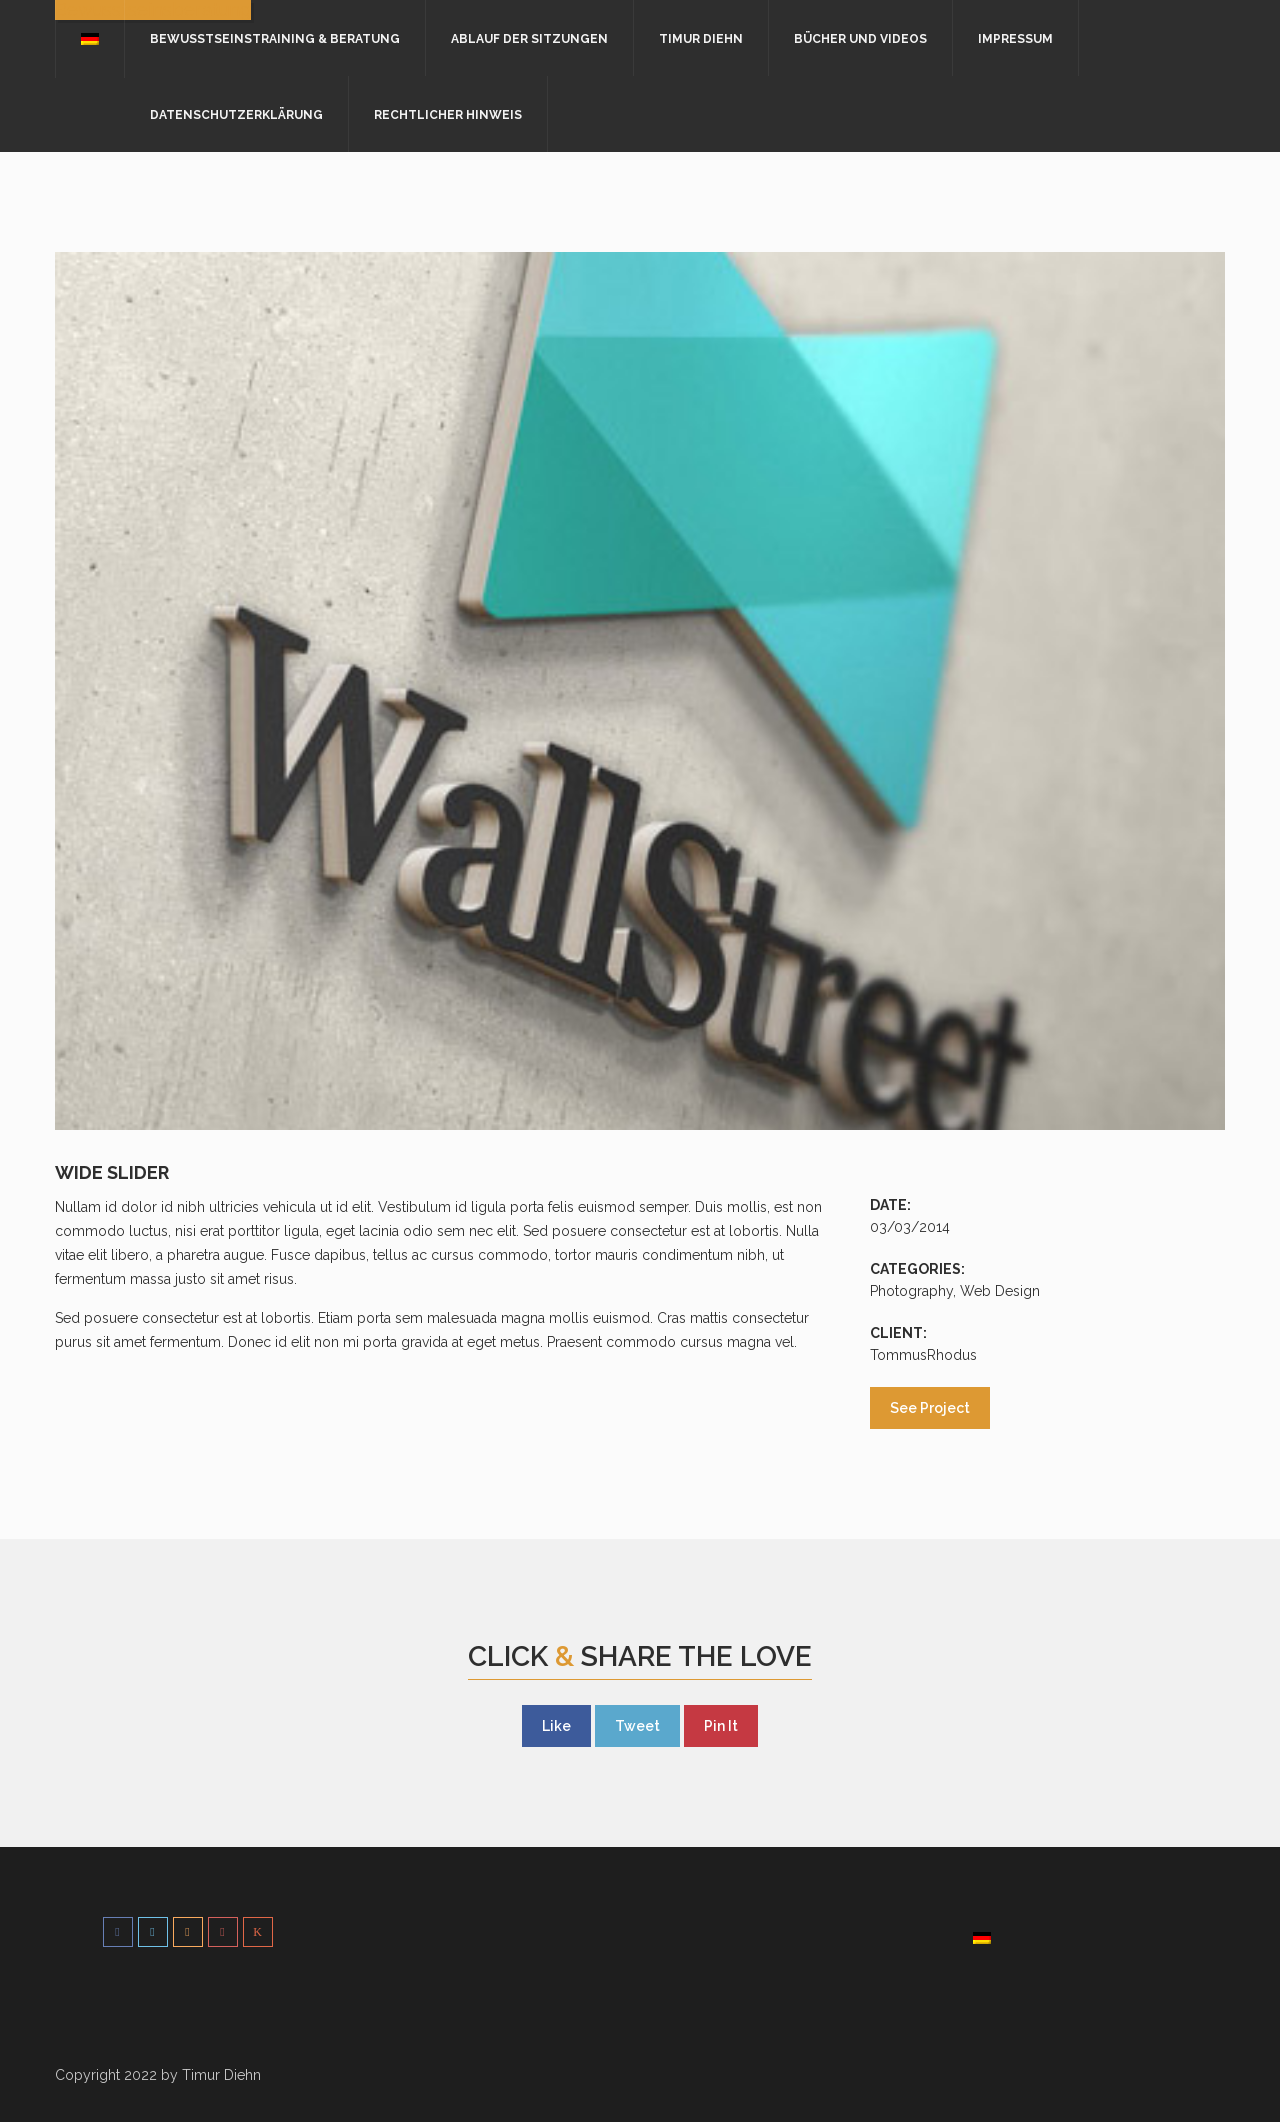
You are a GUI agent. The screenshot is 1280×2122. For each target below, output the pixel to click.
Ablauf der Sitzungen (529, 39)
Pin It (721, 1726)
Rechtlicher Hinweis (448, 115)
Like (556, 1726)
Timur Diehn (701, 39)
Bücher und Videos (860, 39)
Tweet (637, 1726)
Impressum (1015, 39)
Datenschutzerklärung (236, 115)
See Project (930, 1408)
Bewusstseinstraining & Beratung (275, 39)
